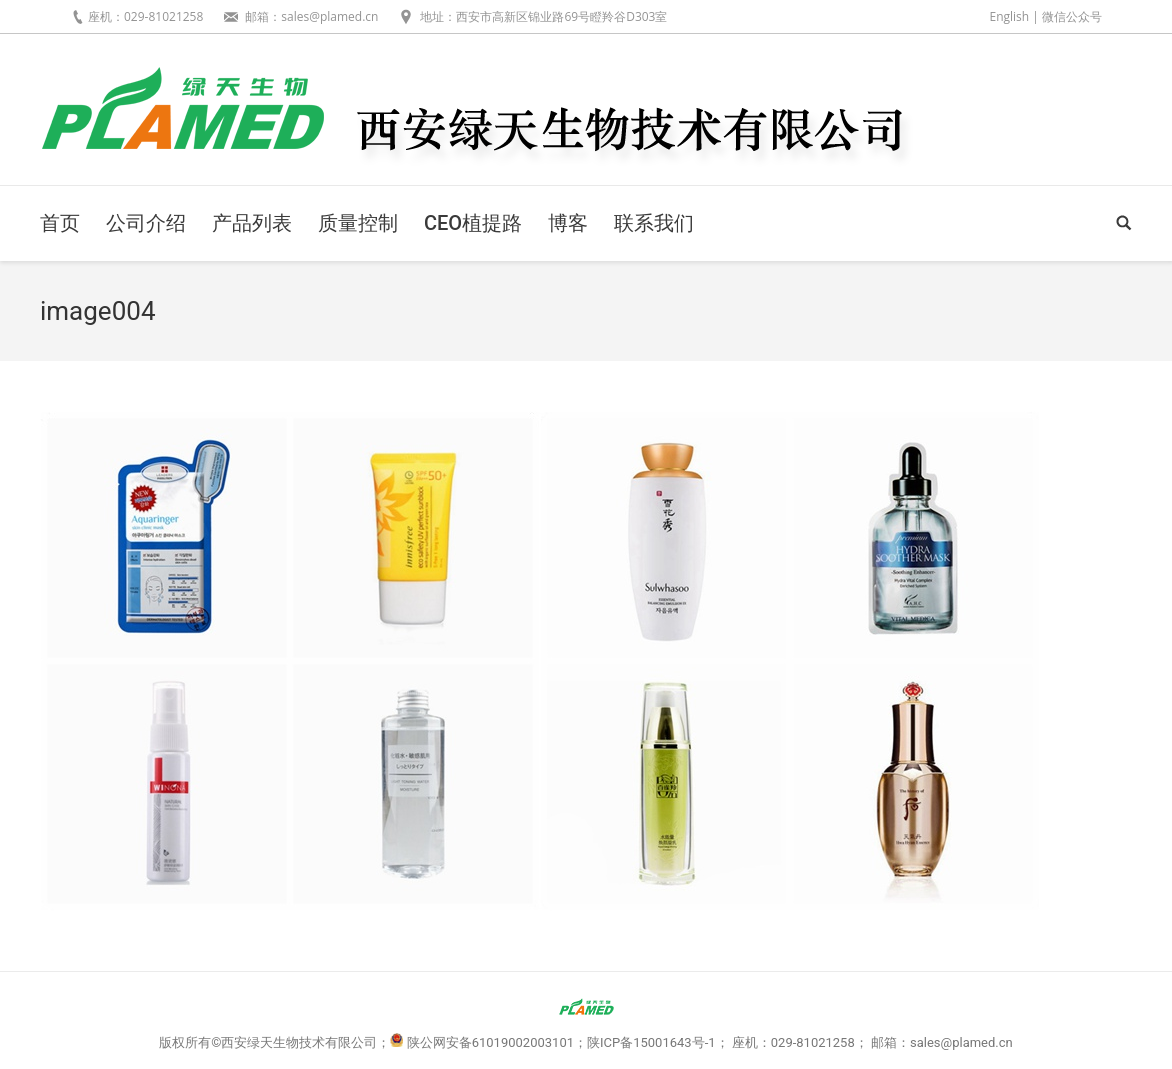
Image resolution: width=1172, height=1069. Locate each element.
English (1009, 16)
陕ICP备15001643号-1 (651, 1042)
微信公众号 (1072, 16)
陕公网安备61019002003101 (490, 1042)
